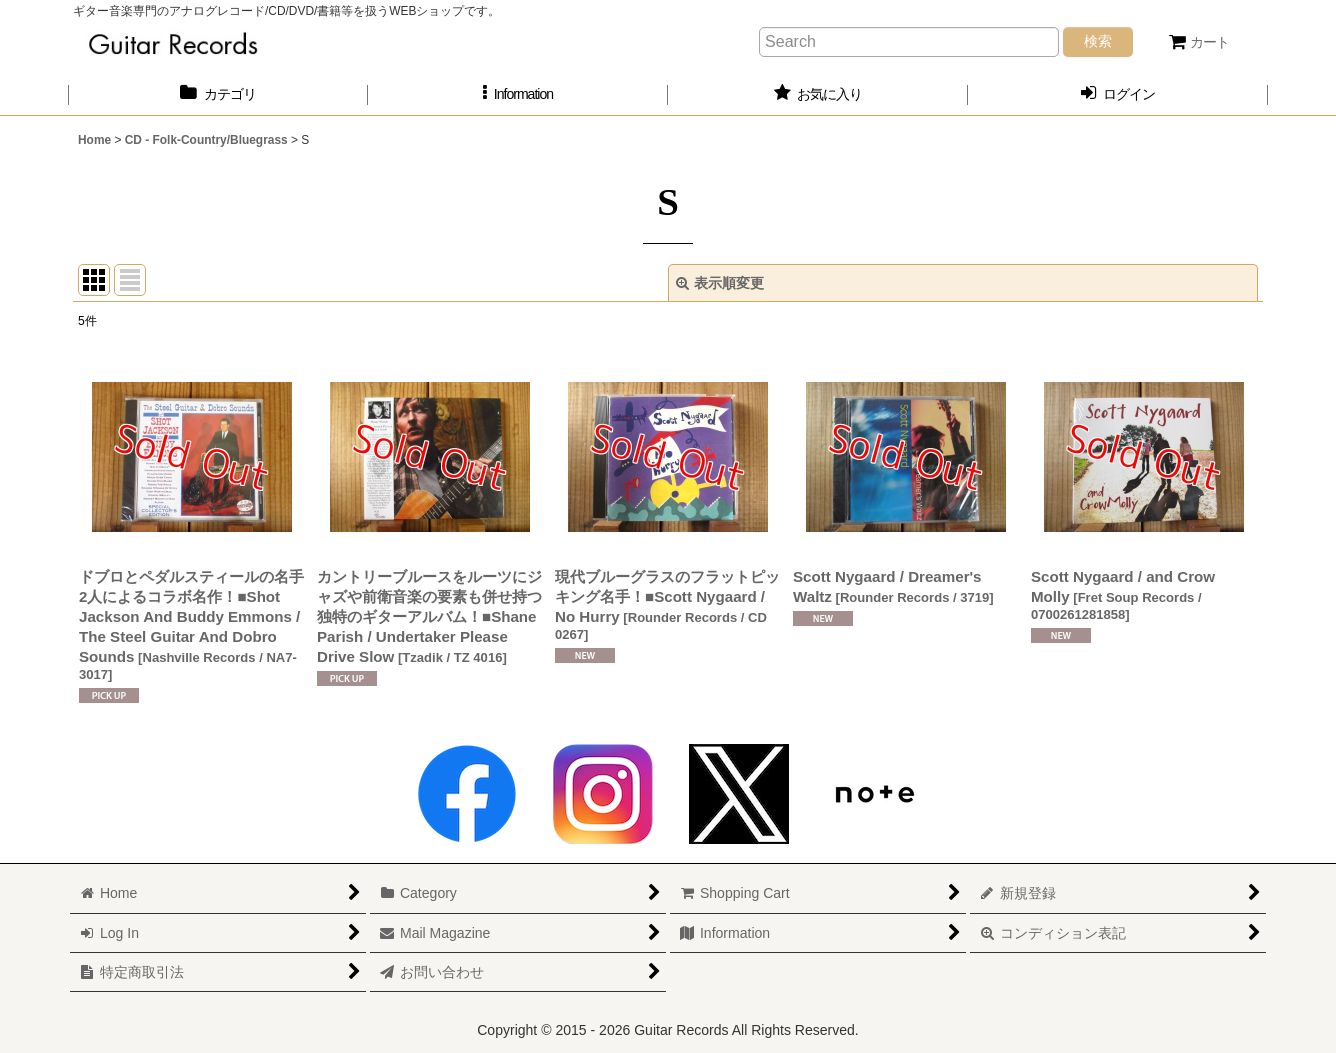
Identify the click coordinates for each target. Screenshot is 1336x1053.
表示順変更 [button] (720, 283)
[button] (518, 94)
